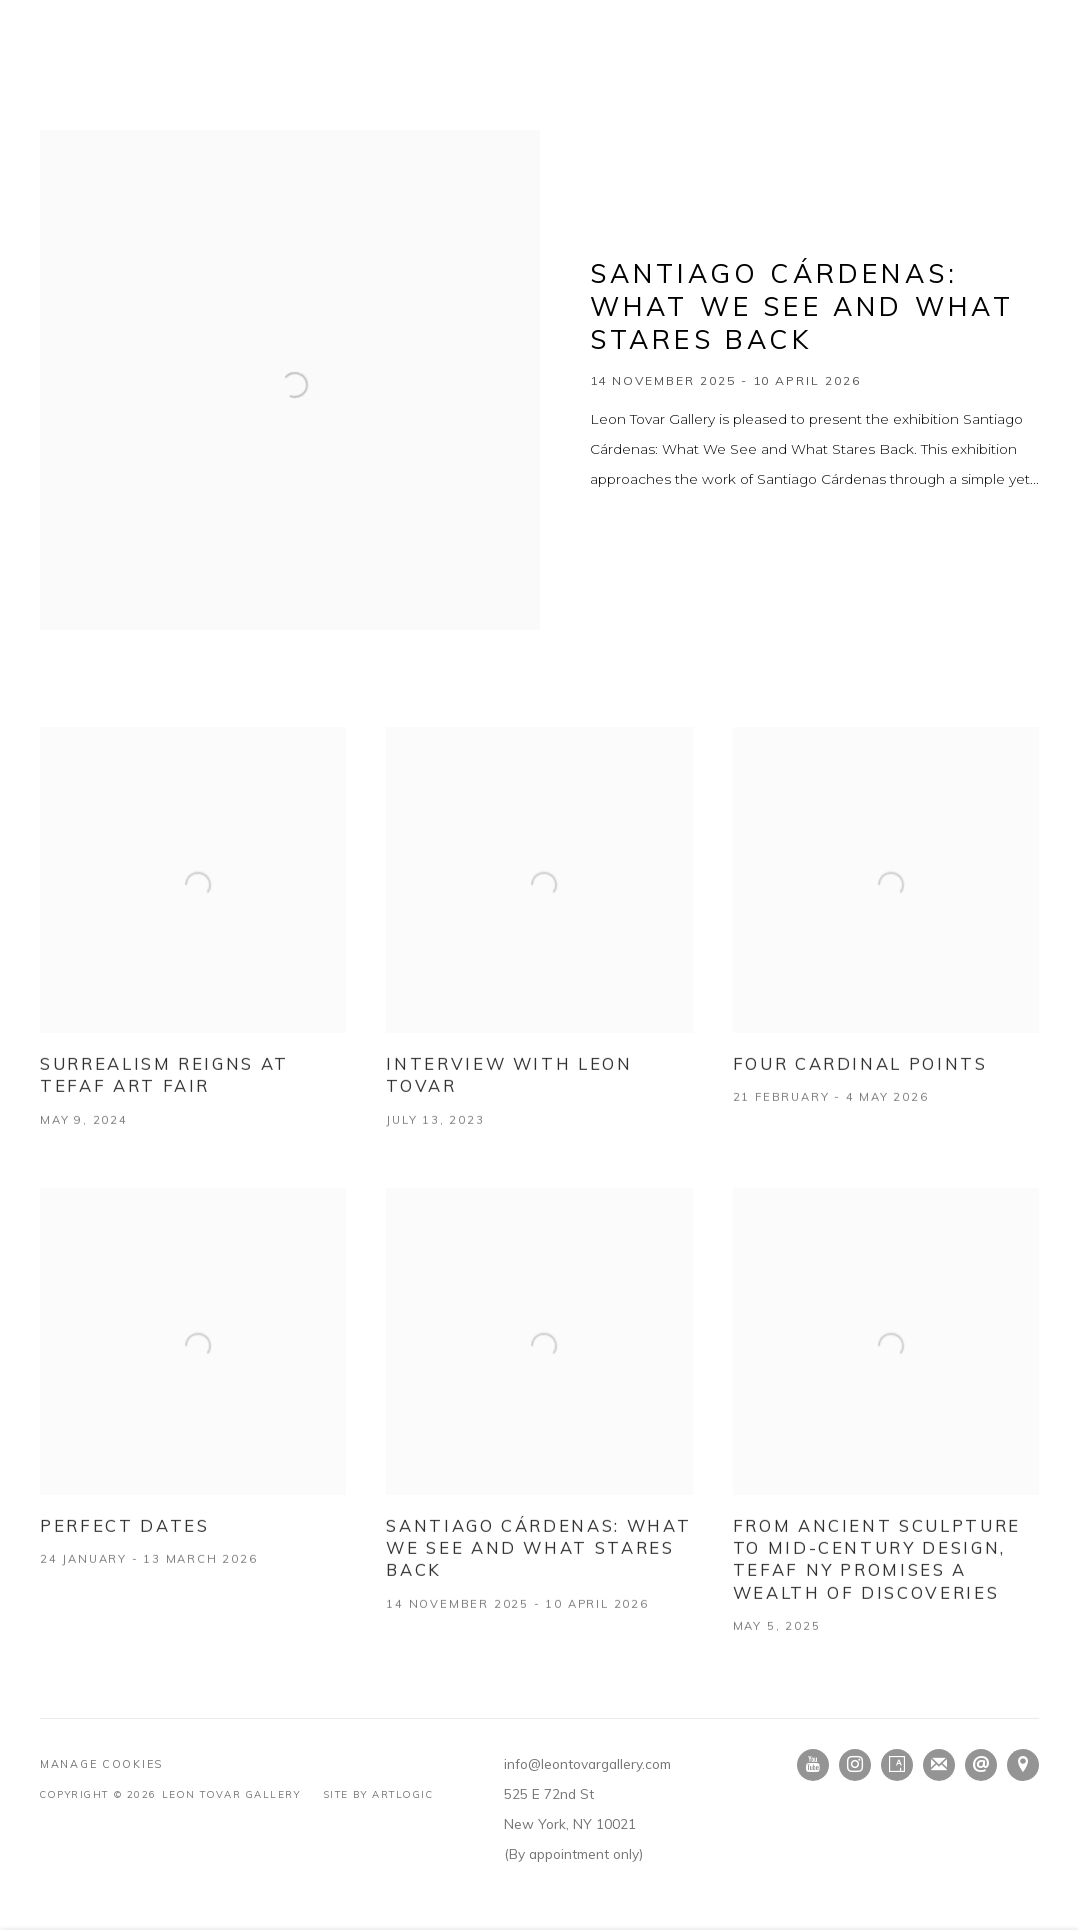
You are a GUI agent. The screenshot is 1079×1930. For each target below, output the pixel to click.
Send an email (981, 1765)
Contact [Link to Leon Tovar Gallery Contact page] (808, 102)
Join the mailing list (939, 1765)
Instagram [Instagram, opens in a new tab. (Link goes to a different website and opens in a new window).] (855, 1765)
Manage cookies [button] (101, 1764)
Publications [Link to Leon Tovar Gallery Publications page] (608, 102)
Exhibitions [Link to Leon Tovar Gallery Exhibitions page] (161, 102)
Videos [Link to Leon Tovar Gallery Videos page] (496, 102)
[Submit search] (875, 100)
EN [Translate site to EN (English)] (990, 15)
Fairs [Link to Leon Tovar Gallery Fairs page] (345, 102)
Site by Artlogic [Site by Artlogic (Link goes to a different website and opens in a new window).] (379, 1794)
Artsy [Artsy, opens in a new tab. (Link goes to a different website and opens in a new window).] (897, 1765)
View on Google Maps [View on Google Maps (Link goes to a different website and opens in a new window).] (1023, 1765)
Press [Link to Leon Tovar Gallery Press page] (418, 102)
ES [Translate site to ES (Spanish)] (1029, 15)
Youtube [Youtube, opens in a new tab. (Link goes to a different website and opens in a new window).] (813, 1765)
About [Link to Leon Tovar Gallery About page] (719, 102)
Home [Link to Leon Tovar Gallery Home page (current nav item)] (63, 102)
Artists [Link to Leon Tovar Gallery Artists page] (266, 102)
